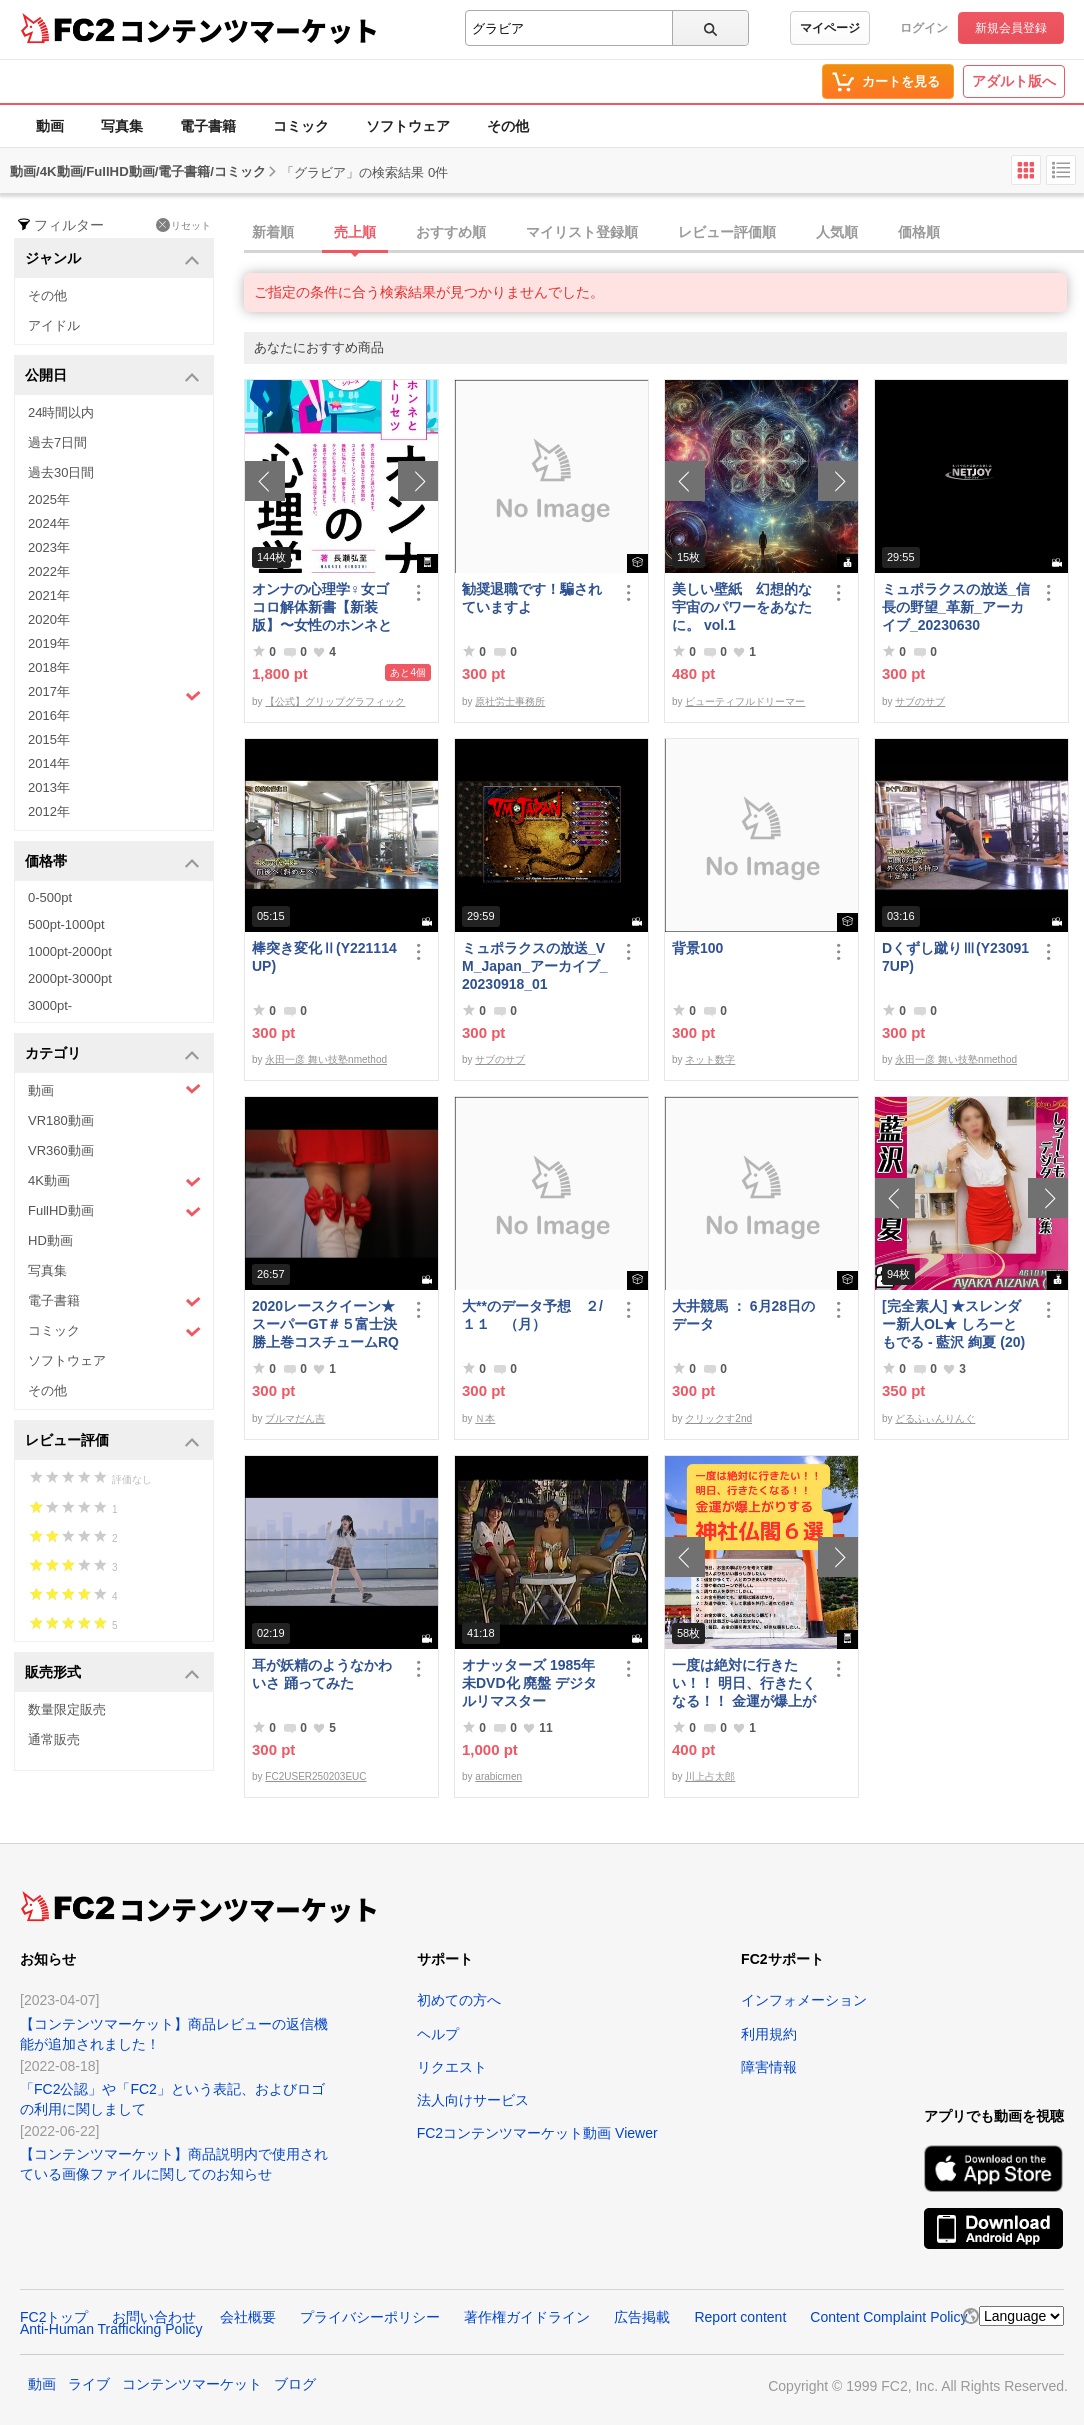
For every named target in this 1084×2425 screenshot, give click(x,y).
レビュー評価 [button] (112, 1441)
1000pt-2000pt (70, 951)
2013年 (49, 787)
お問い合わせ (154, 2317)
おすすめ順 (451, 232)
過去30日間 (61, 472)
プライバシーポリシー (370, 2317)
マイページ (830, 28)
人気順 (837, 232)
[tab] (664, 233)
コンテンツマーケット (249, 30)
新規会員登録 (1011, 28)
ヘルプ (438, 2034)
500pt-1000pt (66, 924)
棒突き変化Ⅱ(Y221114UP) (324, 957)
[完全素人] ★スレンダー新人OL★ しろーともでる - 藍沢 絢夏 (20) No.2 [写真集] (953, 1324)
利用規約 (769, 2034)
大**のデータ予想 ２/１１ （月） (532, 1315)
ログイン (924, 28)
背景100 (697, 948)
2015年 (49, 739)
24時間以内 (61, 412)
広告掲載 (642, 2317)
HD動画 (50, 1240)
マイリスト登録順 (582, 232)
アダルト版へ (1014, 81)
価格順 (919, 232)
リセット (183, 225)
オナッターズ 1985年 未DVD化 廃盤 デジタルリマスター (529, 1683)
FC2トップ (54, 2317)
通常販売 (54, 1739)
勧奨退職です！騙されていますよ (532, 598)
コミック (301, 126)
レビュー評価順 (727, 232)
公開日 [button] (112, 376)
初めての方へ (459, 2000)
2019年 (49, 643)
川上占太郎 (710, 1776)
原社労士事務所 (510, 701)
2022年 (49, 571)
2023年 (49, 547)
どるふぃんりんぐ (935, 1418)
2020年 (49, 619)
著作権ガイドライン (527, 2317)
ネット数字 (710, 1059)
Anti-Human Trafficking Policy (111, 2329)
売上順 (355, 232)
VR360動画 (61, 1150)
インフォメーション (804, 2000)
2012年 (49, 811)
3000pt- (50, 1005)
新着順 (273, 232)
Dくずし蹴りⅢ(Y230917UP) (955, 957)
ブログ (295, 2384)
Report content (740, 2317)
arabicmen (498, 1776)
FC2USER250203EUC (315, 1776)
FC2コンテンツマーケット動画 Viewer (537, 2133)
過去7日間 (57, 442)
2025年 (49, 499)
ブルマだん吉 (295, 1418)
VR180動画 (61, 1120)
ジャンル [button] (112, 259)
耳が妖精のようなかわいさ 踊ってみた (322, 1674)
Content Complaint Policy (888, 2317)
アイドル (54, 325)
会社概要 (248, 2317)
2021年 (49, 595)
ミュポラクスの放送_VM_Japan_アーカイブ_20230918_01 (534, 966)
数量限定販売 (67, 1709)
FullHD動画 (114, 1211)
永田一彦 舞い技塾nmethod (326, 1059)
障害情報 (769, 2067)
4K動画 (114, 1181)
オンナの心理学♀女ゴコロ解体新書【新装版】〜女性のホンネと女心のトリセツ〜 (322, 607)
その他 (508, 126)
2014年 (49, 763)
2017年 (114, 694)
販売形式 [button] (112, 1673)
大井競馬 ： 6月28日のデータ (743, 1315)
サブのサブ (920, 701)
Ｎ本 (485, 1418)
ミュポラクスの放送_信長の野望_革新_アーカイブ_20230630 (956, 607)
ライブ (89, 2384)
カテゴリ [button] (112, 1054)
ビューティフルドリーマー (745, 701)
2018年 (49, 667)
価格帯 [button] (112, 862)
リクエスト (452, 2067)
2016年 (49, 715)
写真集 (122, 126)
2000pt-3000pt (70, 978)
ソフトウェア (408, 126)
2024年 (49, 523)
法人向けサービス (473, 2100)
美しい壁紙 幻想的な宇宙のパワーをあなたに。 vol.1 (742, 607)
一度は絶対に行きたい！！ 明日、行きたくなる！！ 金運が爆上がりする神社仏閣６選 (744, 1683)
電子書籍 (208, 126)
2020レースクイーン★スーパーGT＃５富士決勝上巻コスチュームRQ (325, 1324)
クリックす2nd (718, 1418)
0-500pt (50, 897)
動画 (50, 126)
